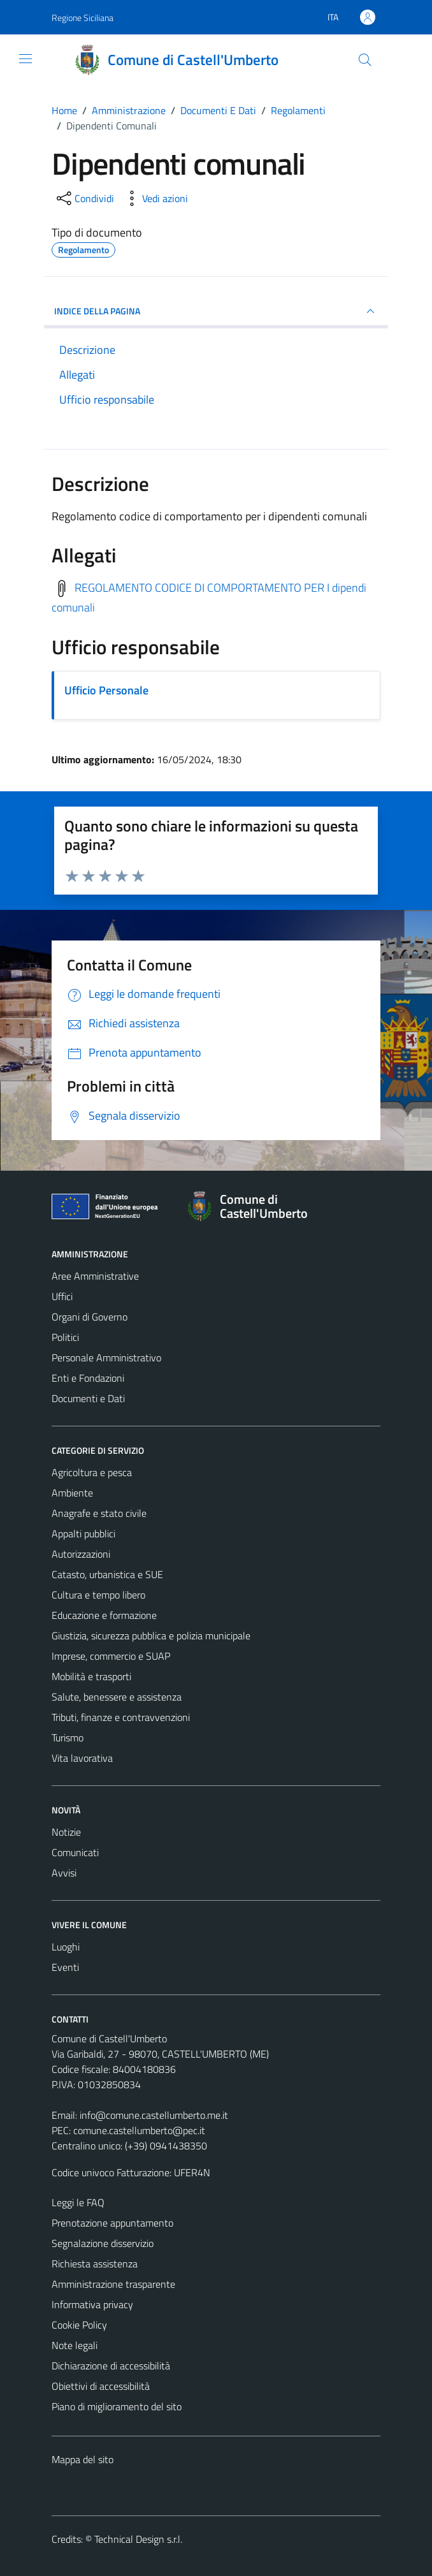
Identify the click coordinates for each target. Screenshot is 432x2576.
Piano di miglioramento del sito (117, 2406)
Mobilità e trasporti (91, 1676)
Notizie (66, 1832)
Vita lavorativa (82, 1758)
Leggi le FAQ (78, 2202)
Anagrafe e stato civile (99, 1513)
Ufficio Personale (106, 690)
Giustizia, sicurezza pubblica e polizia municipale (151, 1635)
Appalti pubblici (83, 1533)
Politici (65, 1337)
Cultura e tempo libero (98, 1594)
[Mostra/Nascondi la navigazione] (25, 58)
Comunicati (75, 1852)
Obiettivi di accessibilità (101, 2386)
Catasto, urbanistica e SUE (107, 1574)
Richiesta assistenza (95, 2263)
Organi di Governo (89, 1316)
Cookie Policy (79, 2324)
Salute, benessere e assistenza (117, 1696)
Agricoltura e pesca (92, 1472)
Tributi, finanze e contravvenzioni (121, 1717)
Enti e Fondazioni (88, 1378)
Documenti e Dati (88, 1398)
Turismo (67, 1737)
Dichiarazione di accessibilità (111, 2365)
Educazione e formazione (104, 1615)
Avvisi (64, 1872)
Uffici (62, 1296)
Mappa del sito (82, 2459)
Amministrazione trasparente (113, 2284)
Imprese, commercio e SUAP (111, 1656)
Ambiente (72, 1492)
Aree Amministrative (95, 1276)
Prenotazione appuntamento (112, 2222)
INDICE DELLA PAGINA (216, 311)
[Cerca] (365, 60)
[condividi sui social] (84, 198)
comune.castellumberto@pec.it (139, 2130)
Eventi (65, 1967)
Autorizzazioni (81, 1554)
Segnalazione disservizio (103, 2243)
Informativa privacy (92, 2304)
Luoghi (66, 1946)
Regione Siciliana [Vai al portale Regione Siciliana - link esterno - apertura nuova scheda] (82, 17)
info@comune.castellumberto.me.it (154, 2115)
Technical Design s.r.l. (138, 2539)
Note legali (74, 2345)
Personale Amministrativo (106, 1357)
